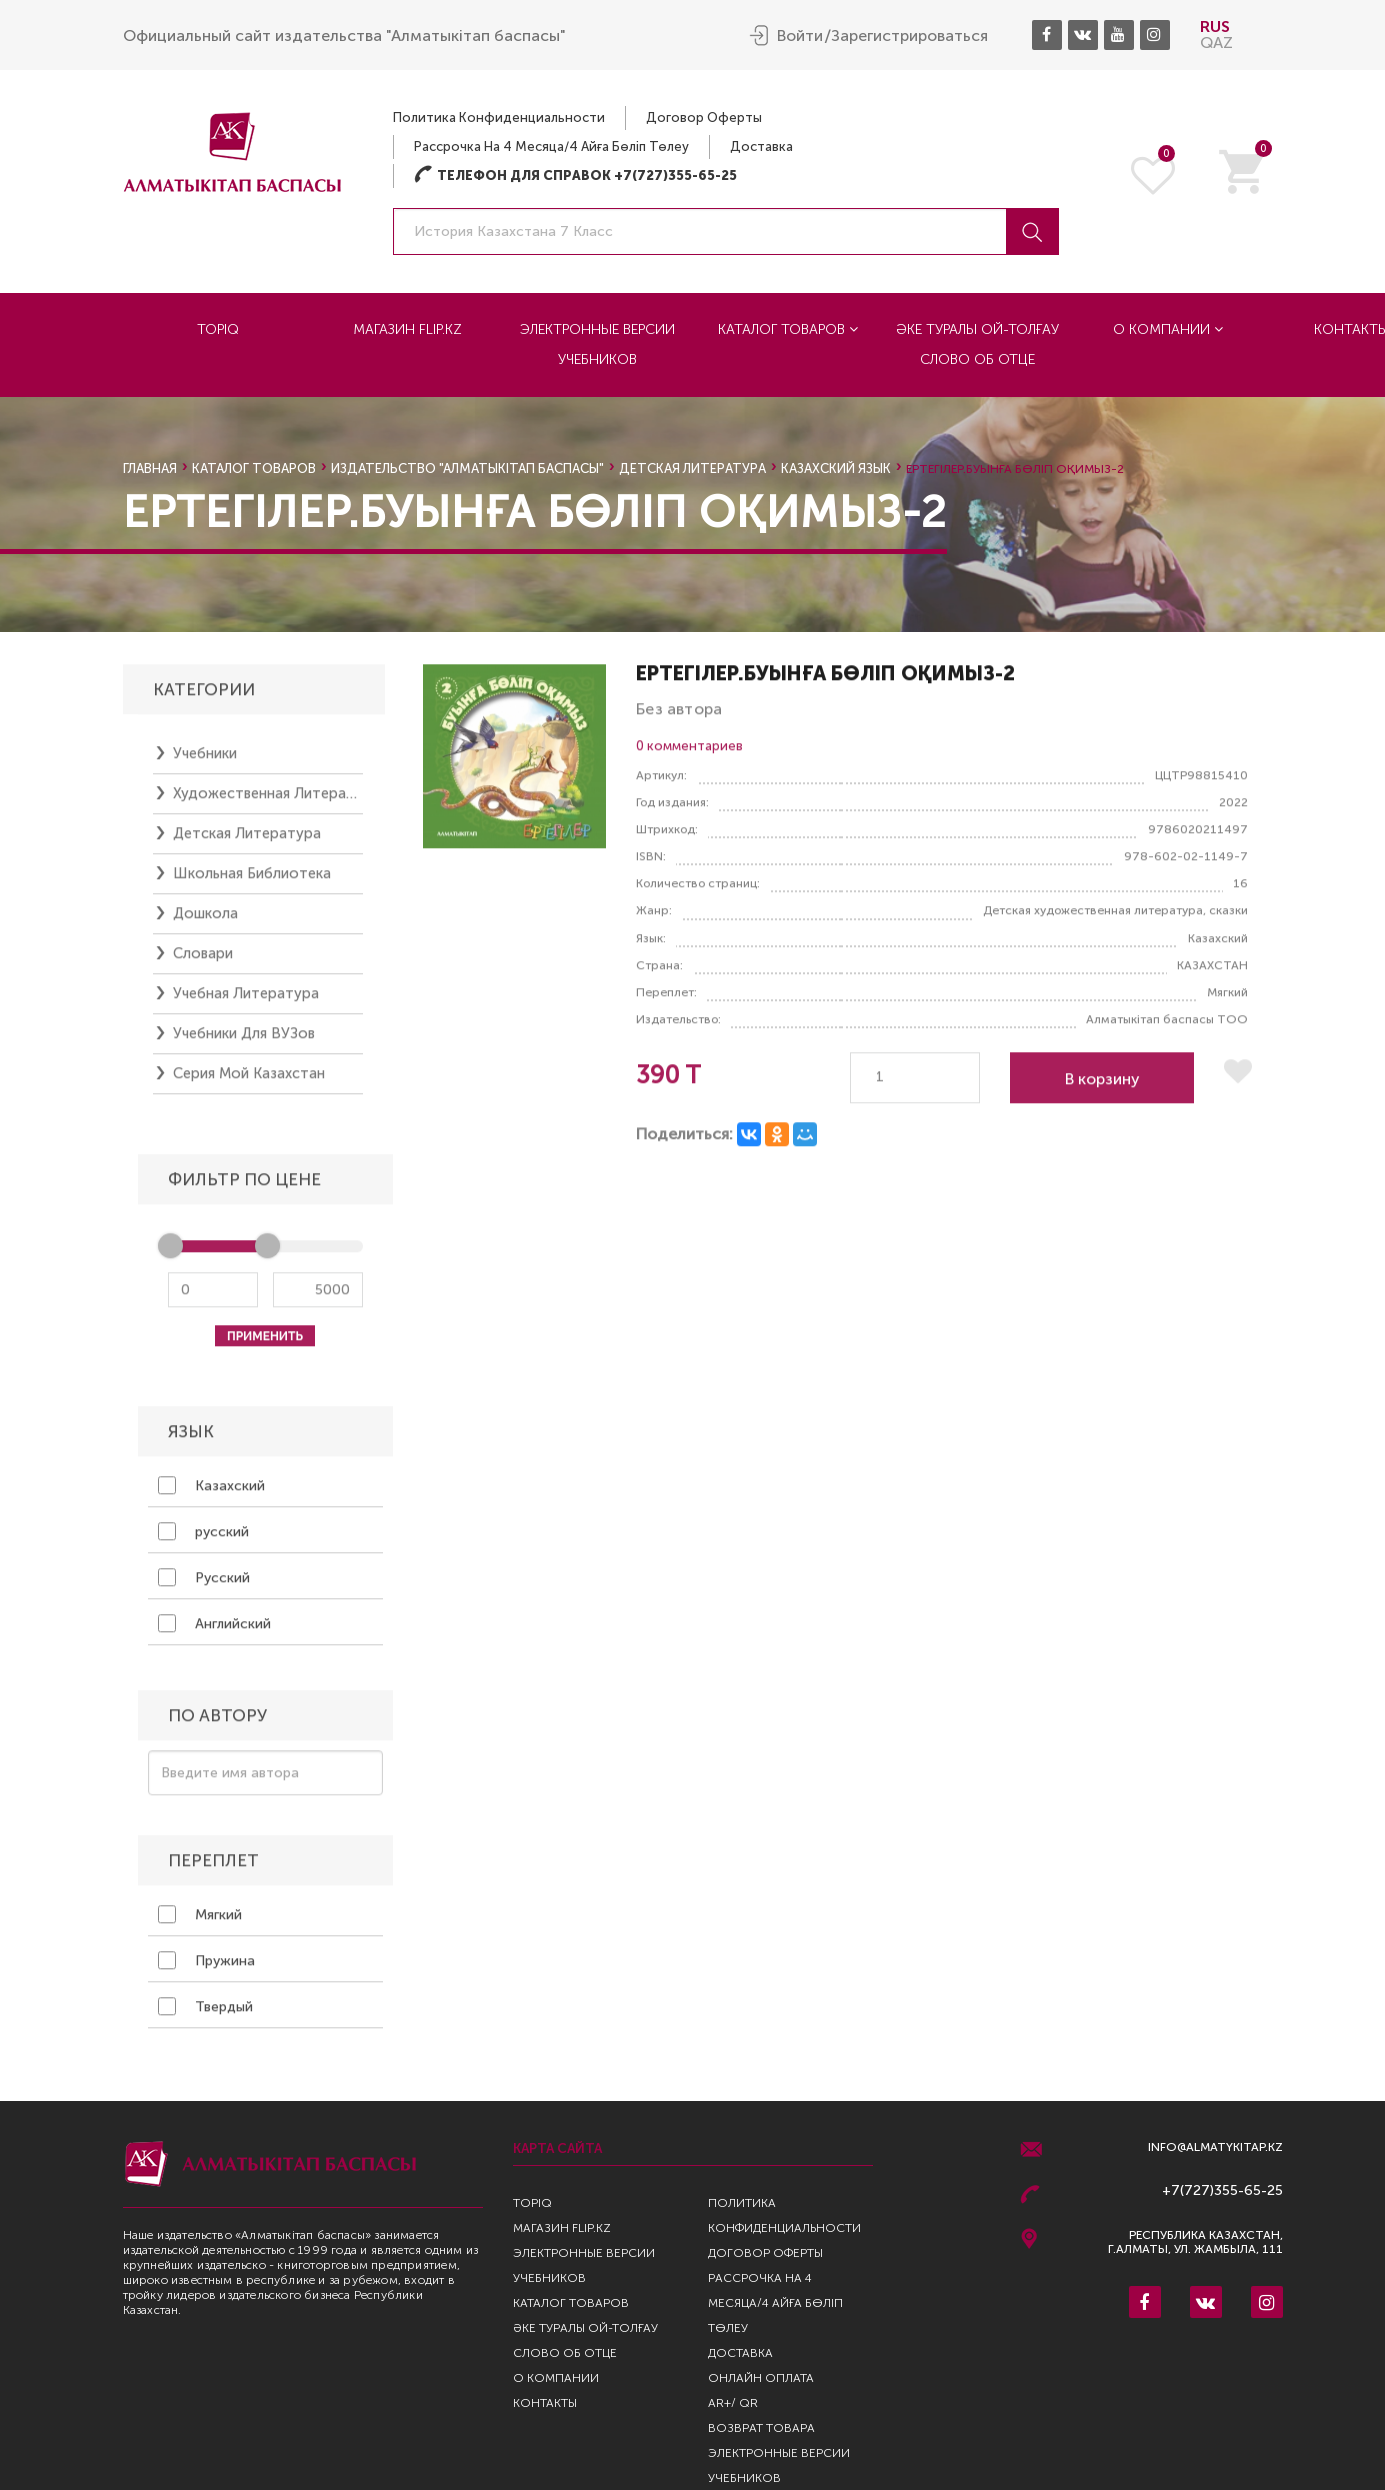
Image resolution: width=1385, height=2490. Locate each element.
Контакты (545, 2403)
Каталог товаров (788, 329)
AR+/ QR (733, 2403)
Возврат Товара (761, 2428)
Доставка (761, 146)
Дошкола (205, 923)
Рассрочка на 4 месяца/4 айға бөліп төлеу (551, 146)
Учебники (205, 763)
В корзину (1102, 1088)
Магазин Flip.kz (407, 329)
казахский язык (836, 468)
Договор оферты (704, 117)
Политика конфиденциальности (499, 117)
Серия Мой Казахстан (249, 1083)
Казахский (211, 1495)
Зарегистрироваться (909, 36)
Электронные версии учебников (597, 344)
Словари (203, 963)
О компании (1168, 329)
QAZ (1216, 42)
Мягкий (200, 1924)
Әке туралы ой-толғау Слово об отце (977, 344)
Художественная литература (268, 803)
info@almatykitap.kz (1215, 2147)
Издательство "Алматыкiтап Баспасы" (467, 468)
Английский (214, 1633)
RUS (1215, 26)
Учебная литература (246, 1003)
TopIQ (218, 329)
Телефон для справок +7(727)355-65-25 (575, 175)
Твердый (205, 2016)
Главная (150, 468)
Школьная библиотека (252, 883)
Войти (800, 36)
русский (203, 1541)
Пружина (206, 1970)
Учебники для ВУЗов (244, 1043)
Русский (204, 1587)
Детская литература (692, 468)
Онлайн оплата (761, 2378)
